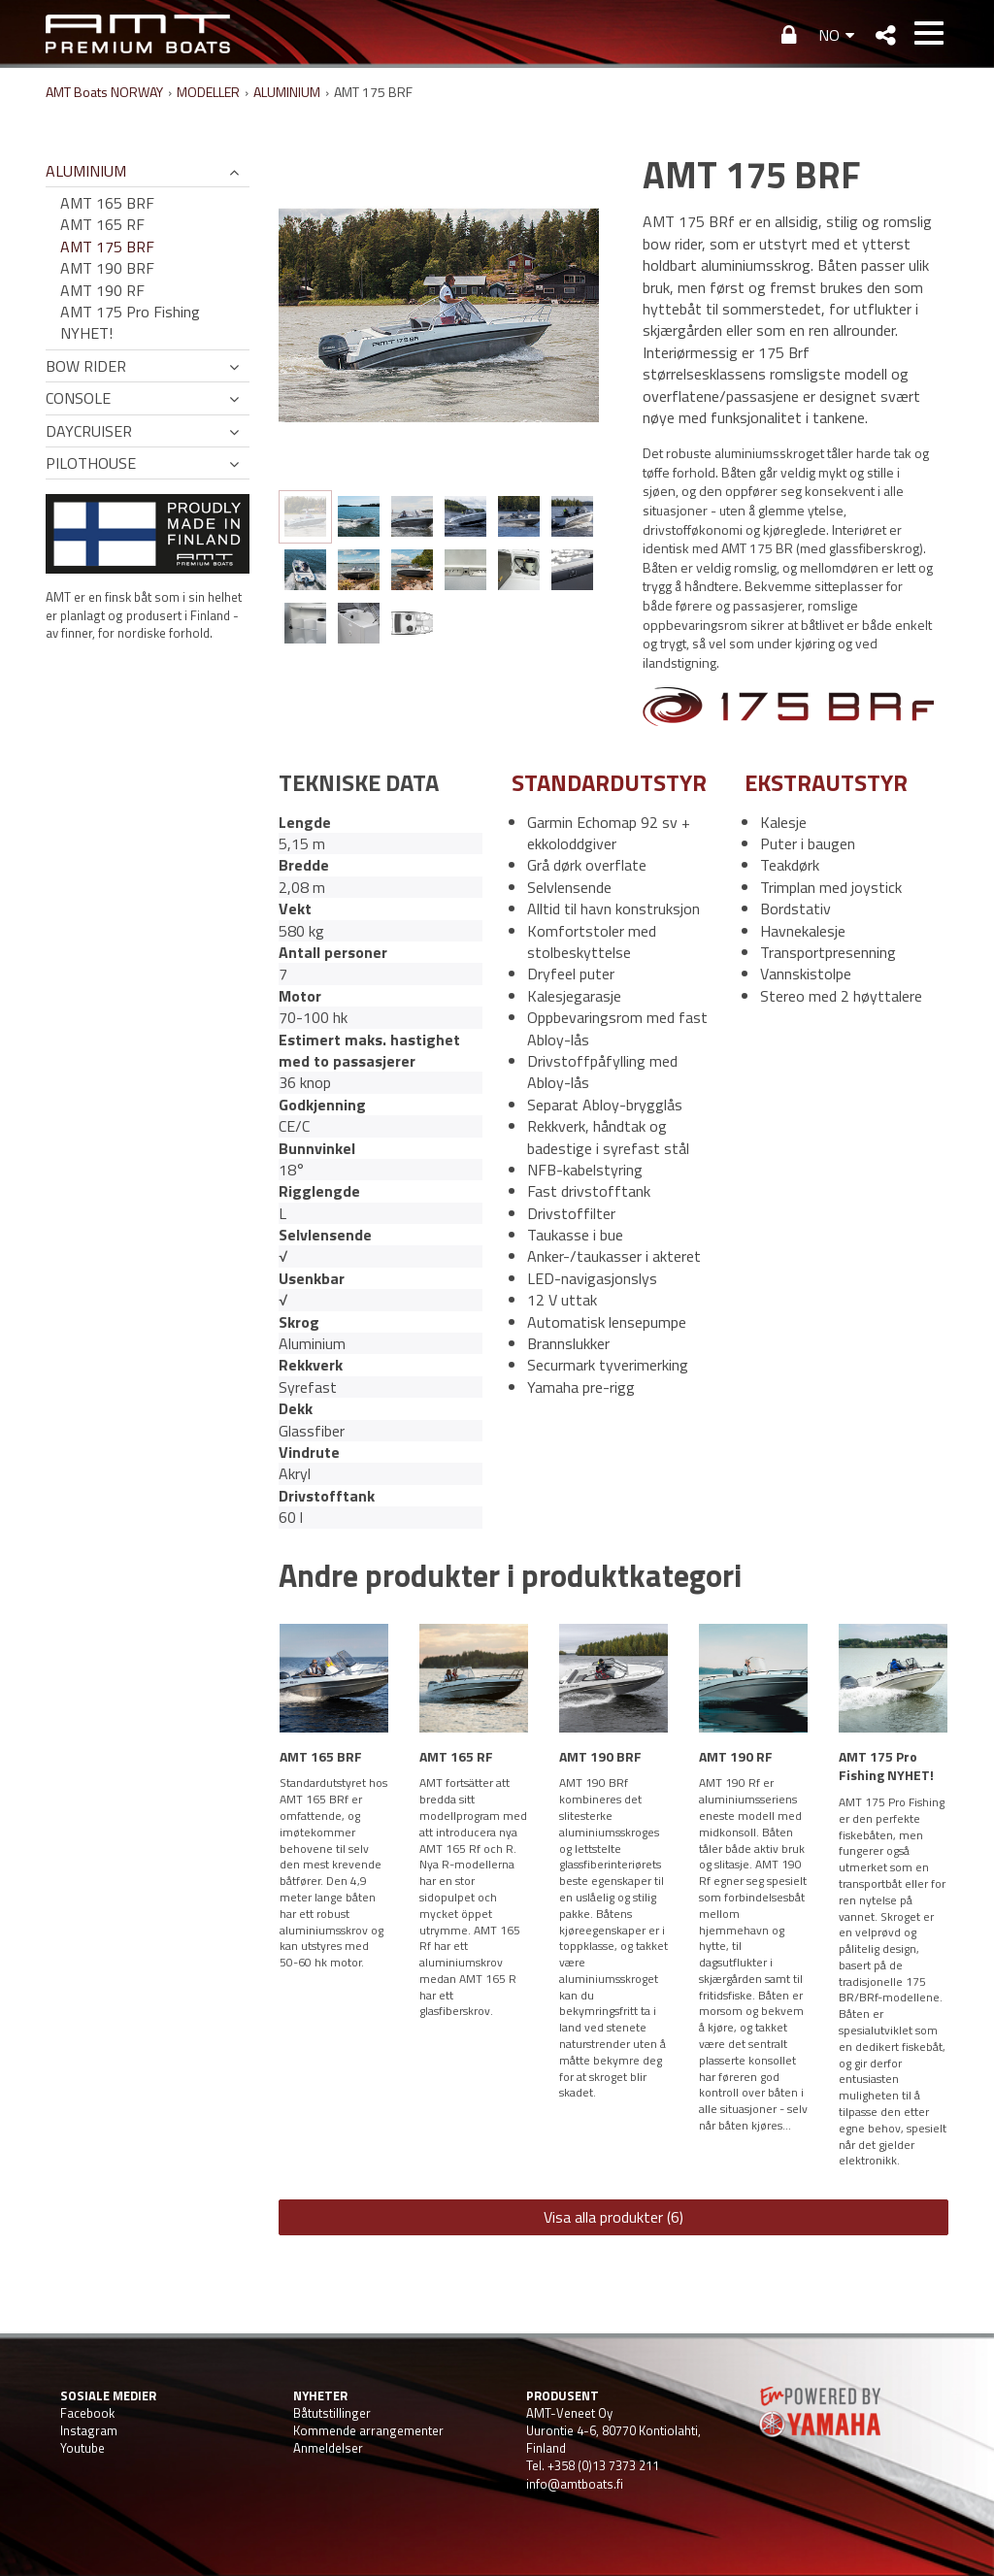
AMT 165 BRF (107, 203)
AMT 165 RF (102, 224)
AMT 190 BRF (107, 268)
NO (829, 35)
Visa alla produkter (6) (613, 2217)
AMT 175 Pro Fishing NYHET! (130, 323)
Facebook (87, 2413)
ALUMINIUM (286, 92)
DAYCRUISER (89, 431)
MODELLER (208, 92)
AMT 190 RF (102, 290)
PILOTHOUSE (91, 463)
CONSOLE (78, 398)
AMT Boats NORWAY (104, 92)
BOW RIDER (86, 366)
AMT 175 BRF (107, 246)
